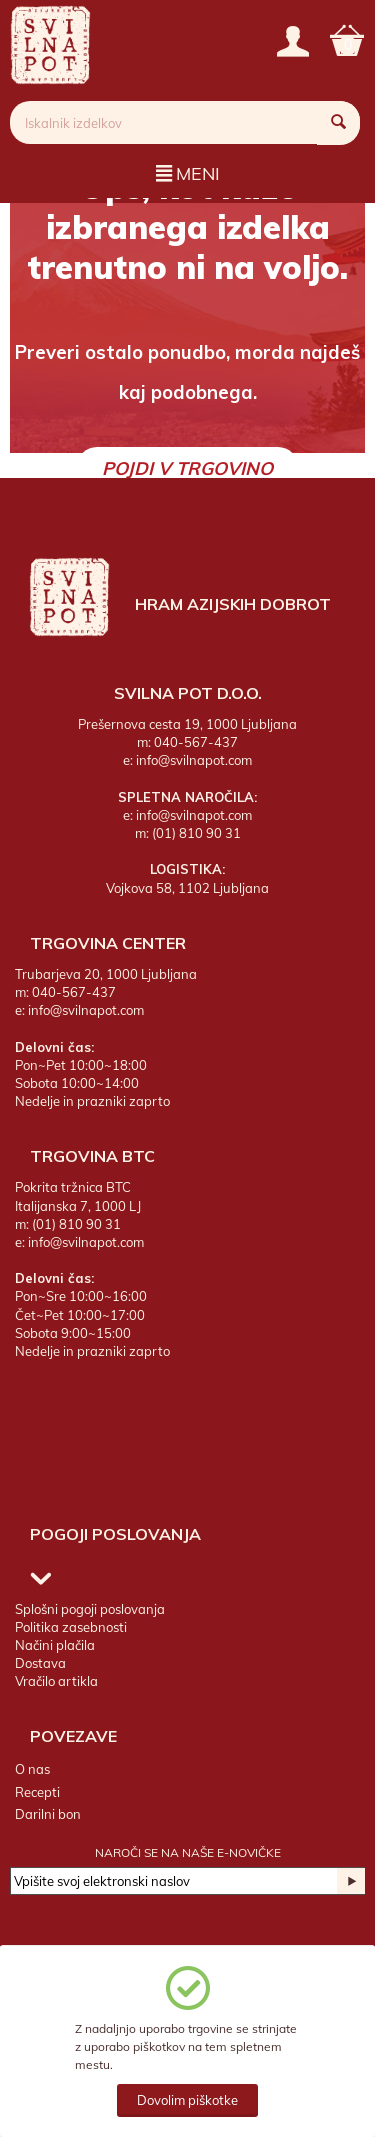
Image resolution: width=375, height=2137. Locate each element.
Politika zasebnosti (71, 1627)
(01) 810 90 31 (196, 833)
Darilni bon (48, 1814)
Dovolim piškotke (187, 2100)
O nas (32, 1769)
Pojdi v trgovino (187, 468)
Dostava (40, 1663)
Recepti (37, 1792)
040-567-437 (196, 742)
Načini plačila (55, 1645)
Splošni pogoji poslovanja (90, 1609)
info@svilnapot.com (194, 760)
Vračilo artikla (56, 1681)
